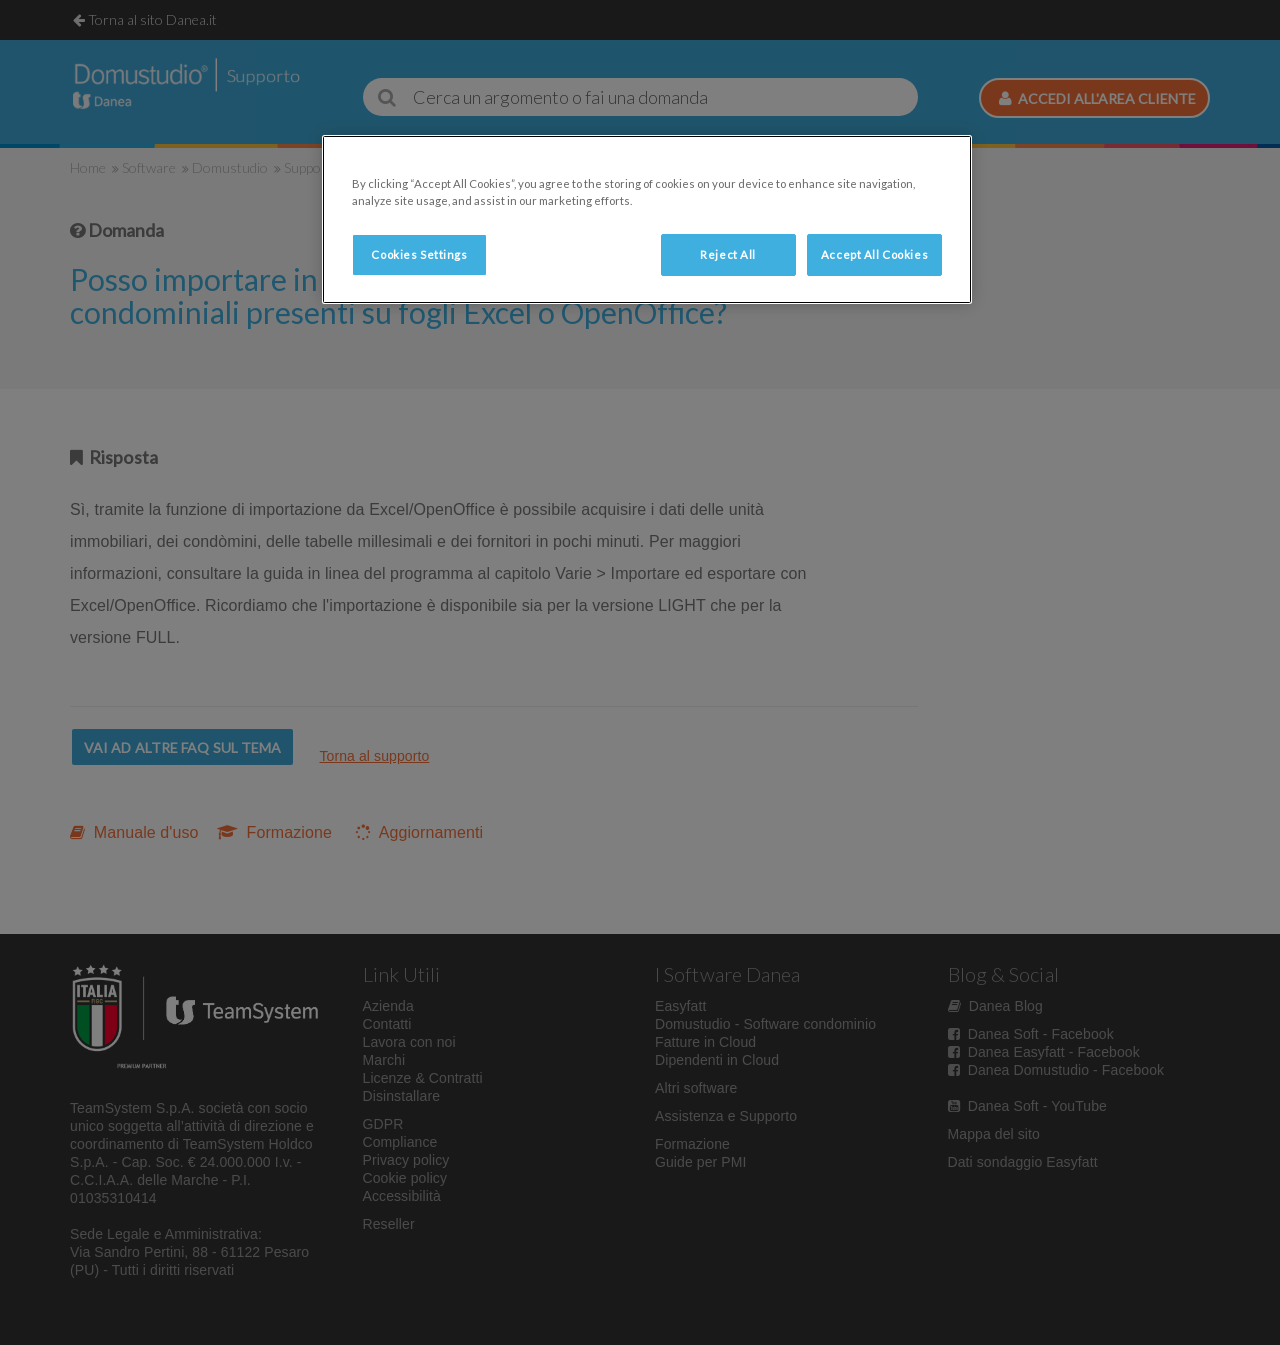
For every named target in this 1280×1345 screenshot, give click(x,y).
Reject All (728, 254)
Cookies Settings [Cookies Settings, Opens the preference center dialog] (419, 254)
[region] (647, 219)
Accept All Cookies (874, 254)
